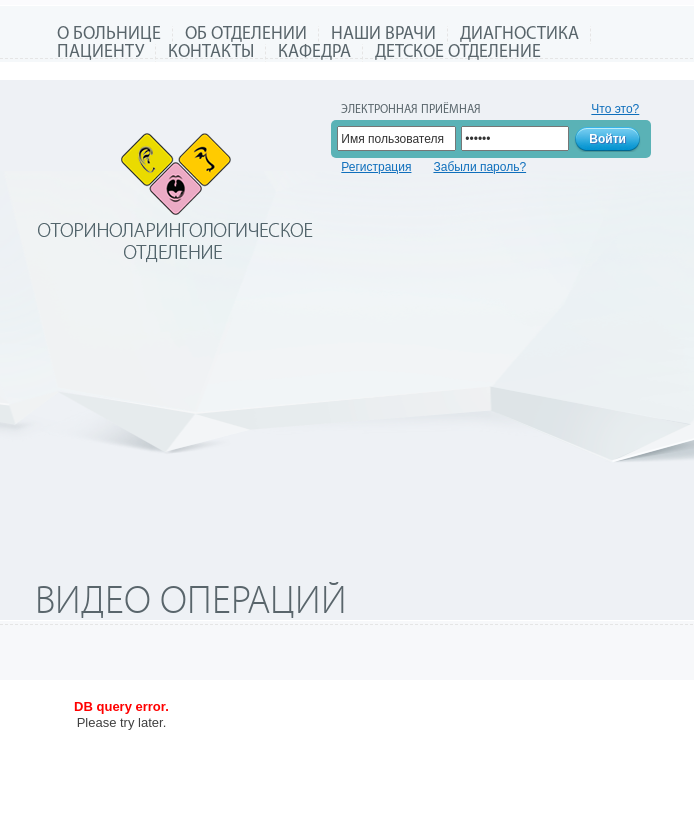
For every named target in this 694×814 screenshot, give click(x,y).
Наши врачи (383, 34)
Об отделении (246, 34)
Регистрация (376, 167)
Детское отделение (458, 52)
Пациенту (100, 52)
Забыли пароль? (479, 167)
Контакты (211, 52)
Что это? (615, 109)
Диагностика (519, 34)
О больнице (109, 34)
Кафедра (314, 52)
